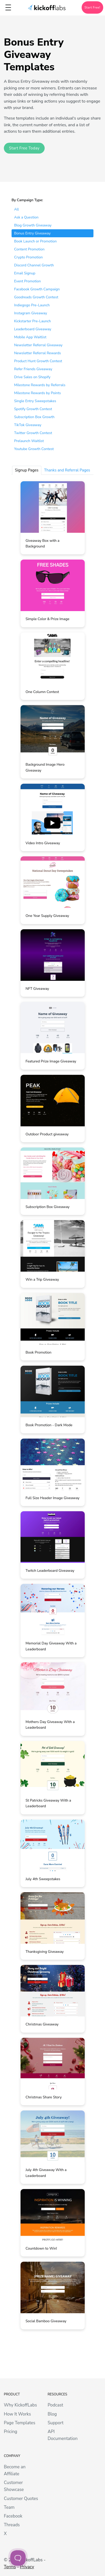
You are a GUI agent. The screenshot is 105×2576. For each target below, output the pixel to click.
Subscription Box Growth (34, 417)
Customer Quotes (21, 2499)
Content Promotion (29, 249)
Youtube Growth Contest (34, 448)
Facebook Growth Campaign (37, 289)
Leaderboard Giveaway (32, 329)
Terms (10, 2567)
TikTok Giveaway (27, 425)
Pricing (10, 2432)
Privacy (27, 2567)
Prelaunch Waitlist (29, 440)
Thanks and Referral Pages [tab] (67, 470)
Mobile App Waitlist (30, 337)
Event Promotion (27, 281)
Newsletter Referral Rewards (37, 353)
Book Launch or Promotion (35, 241)
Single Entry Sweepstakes (35, 401)
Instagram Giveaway (30, 313)
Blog (52, 2414)
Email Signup (24, 273)
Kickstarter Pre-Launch (32, 321)
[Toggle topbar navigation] (8, 7)
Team (9, 2507)
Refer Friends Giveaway (33, 369)
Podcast (55, 2405)
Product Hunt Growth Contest (38, 361)
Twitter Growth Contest (33, 432)
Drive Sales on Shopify (32, 377)
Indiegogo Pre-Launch (32, 305)
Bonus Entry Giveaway (32, 233)
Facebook (13, 2516)
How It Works (17, 2414)
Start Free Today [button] (24, 148)
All (16, 209)
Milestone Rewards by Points (37, 393)
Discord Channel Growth (34, 265)
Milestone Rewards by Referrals (39, 385)
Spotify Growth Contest (33, 409)
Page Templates (19, 2423)
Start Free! (92, 7)
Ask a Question (26, 217)
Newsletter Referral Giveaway (38, 345)
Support (55, 2423)
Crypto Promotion (28, 257)
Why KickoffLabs (20, 2405)
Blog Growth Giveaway (33, 225)
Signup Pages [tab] (27, 470)
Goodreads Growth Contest (36, 297)
